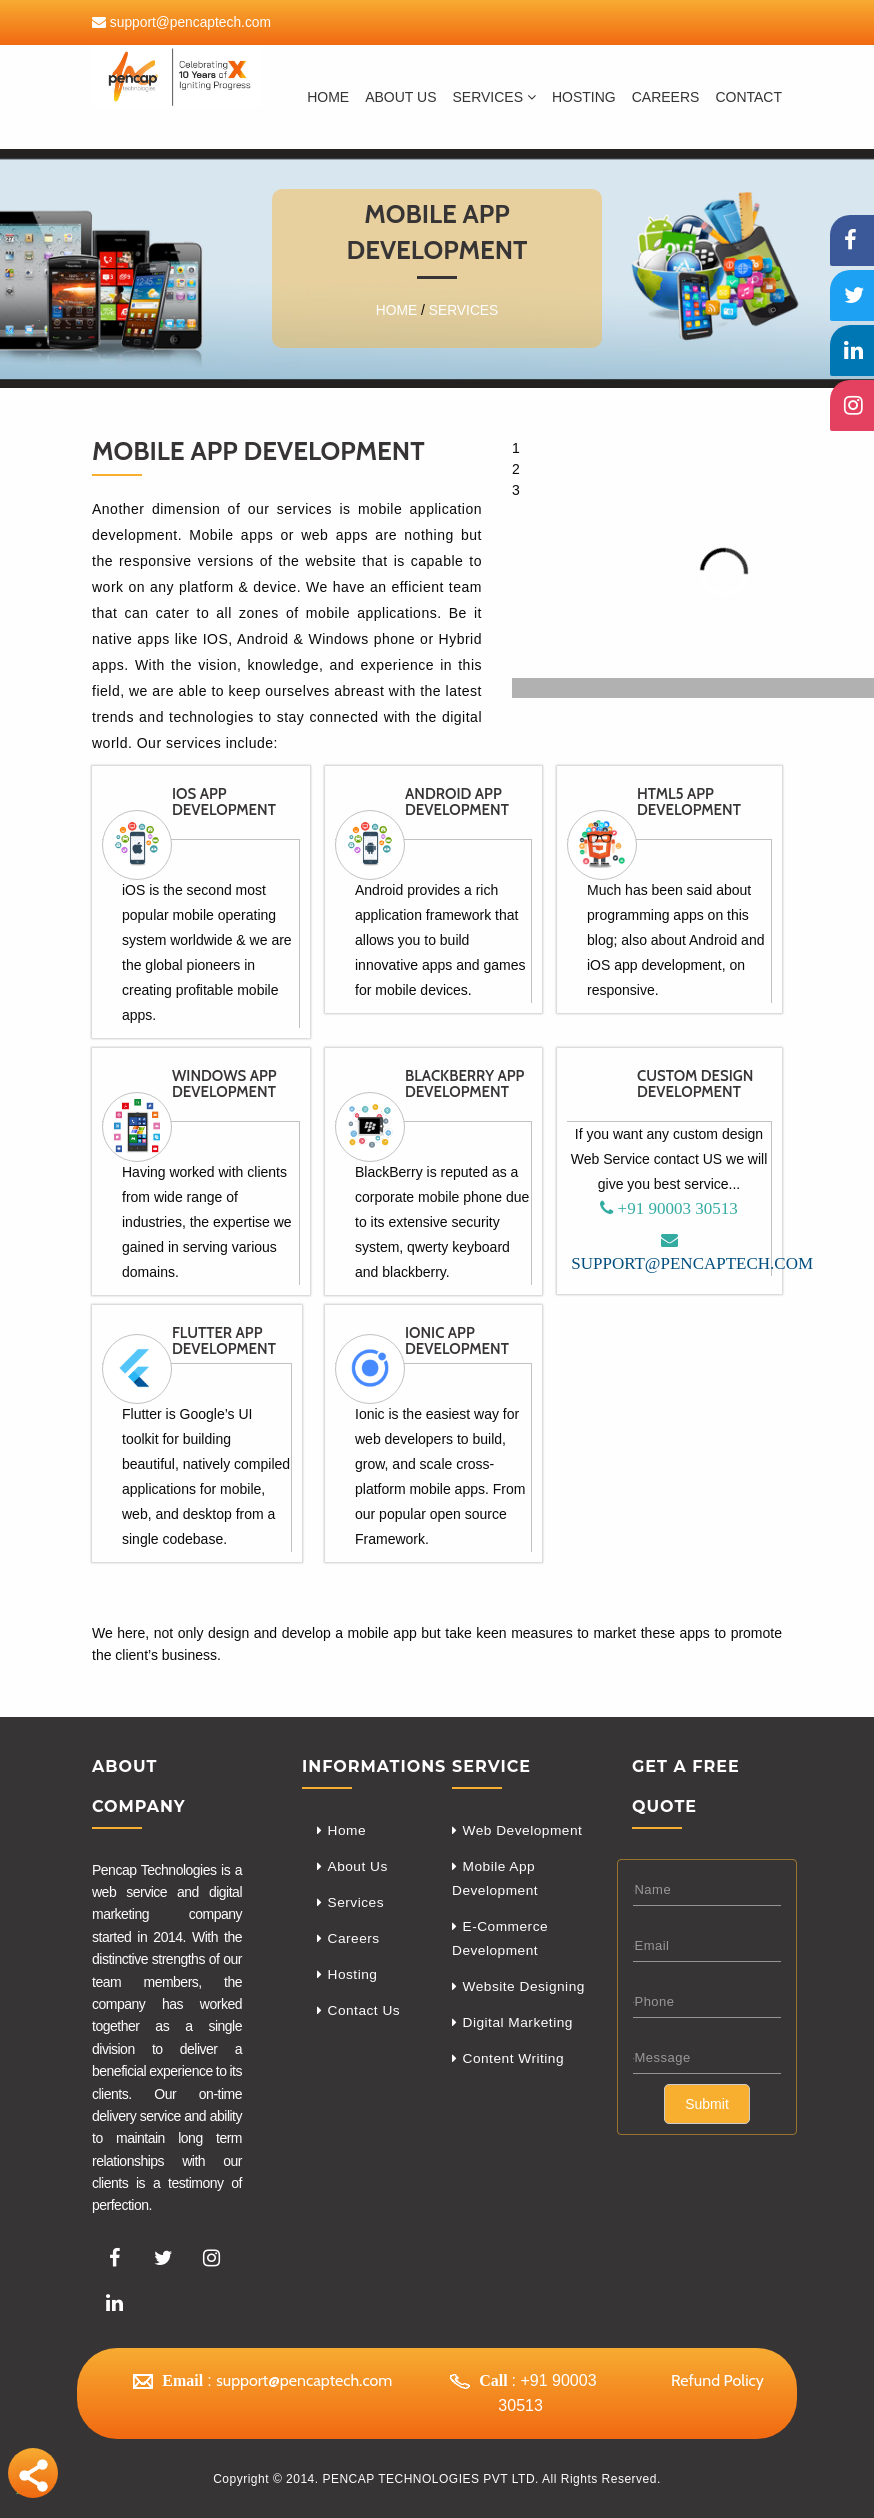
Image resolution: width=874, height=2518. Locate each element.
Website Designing (525, 1991)
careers (666, 97)
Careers (354, 1941)
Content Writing (515, 2065)
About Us (400, 97)
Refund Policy (717, 2379)
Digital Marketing (519, 2028)
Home (328, 97)
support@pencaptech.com (190, 22)
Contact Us (365, 2015)
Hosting (584, 97)
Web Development (524, 1830)
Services (493, 97)
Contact (748, 97)
